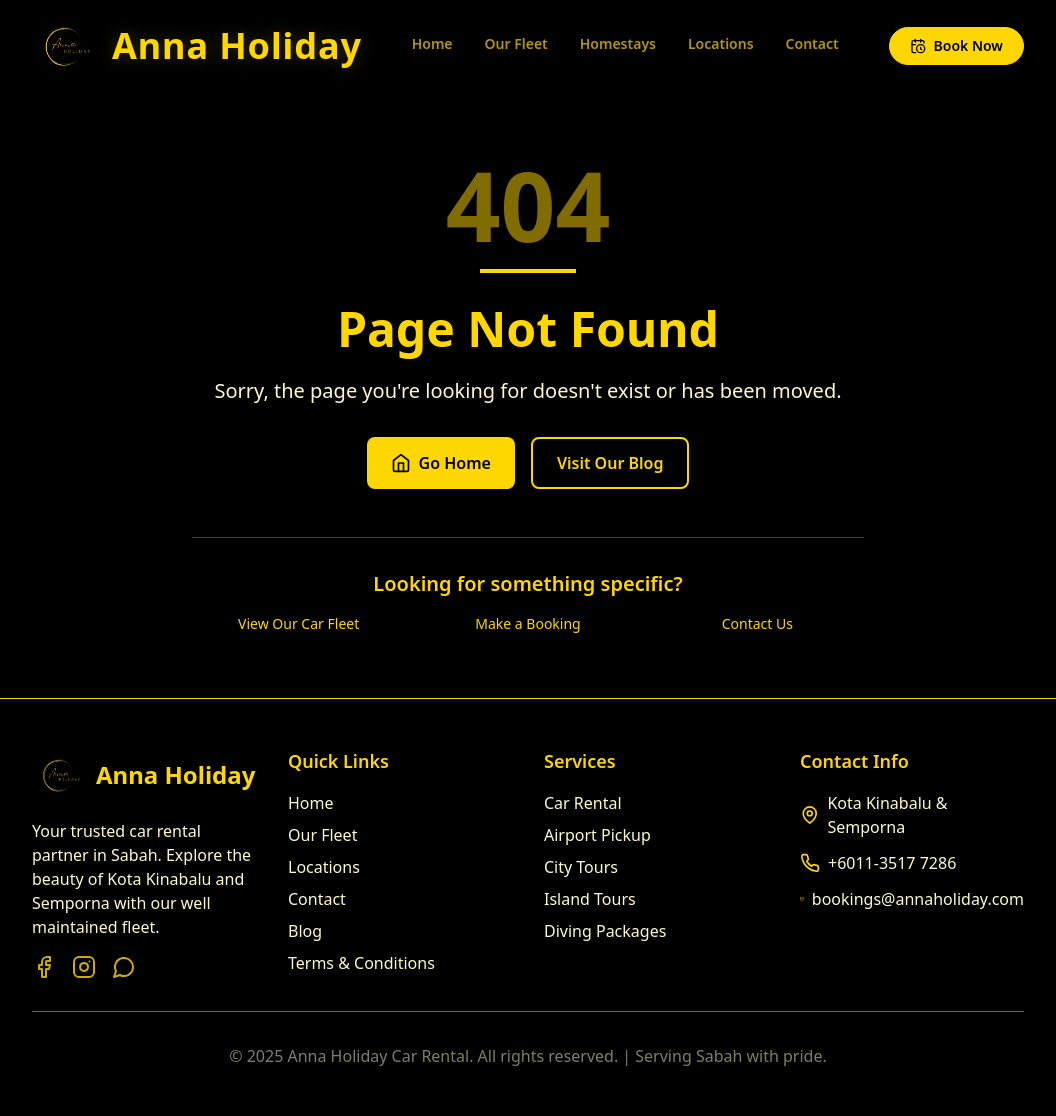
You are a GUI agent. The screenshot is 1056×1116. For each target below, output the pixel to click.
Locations (721, 43)
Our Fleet (516, 43)
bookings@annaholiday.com (918, 899)
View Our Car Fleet (298, 623)
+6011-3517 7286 (892, 863)
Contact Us (757, 623)
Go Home (441, 463)
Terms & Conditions (361, 963)
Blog (305, 931)
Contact (812, 43)
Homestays (618, 43)
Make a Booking (527, 623)
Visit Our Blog (610, 463)
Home (432, 43)
